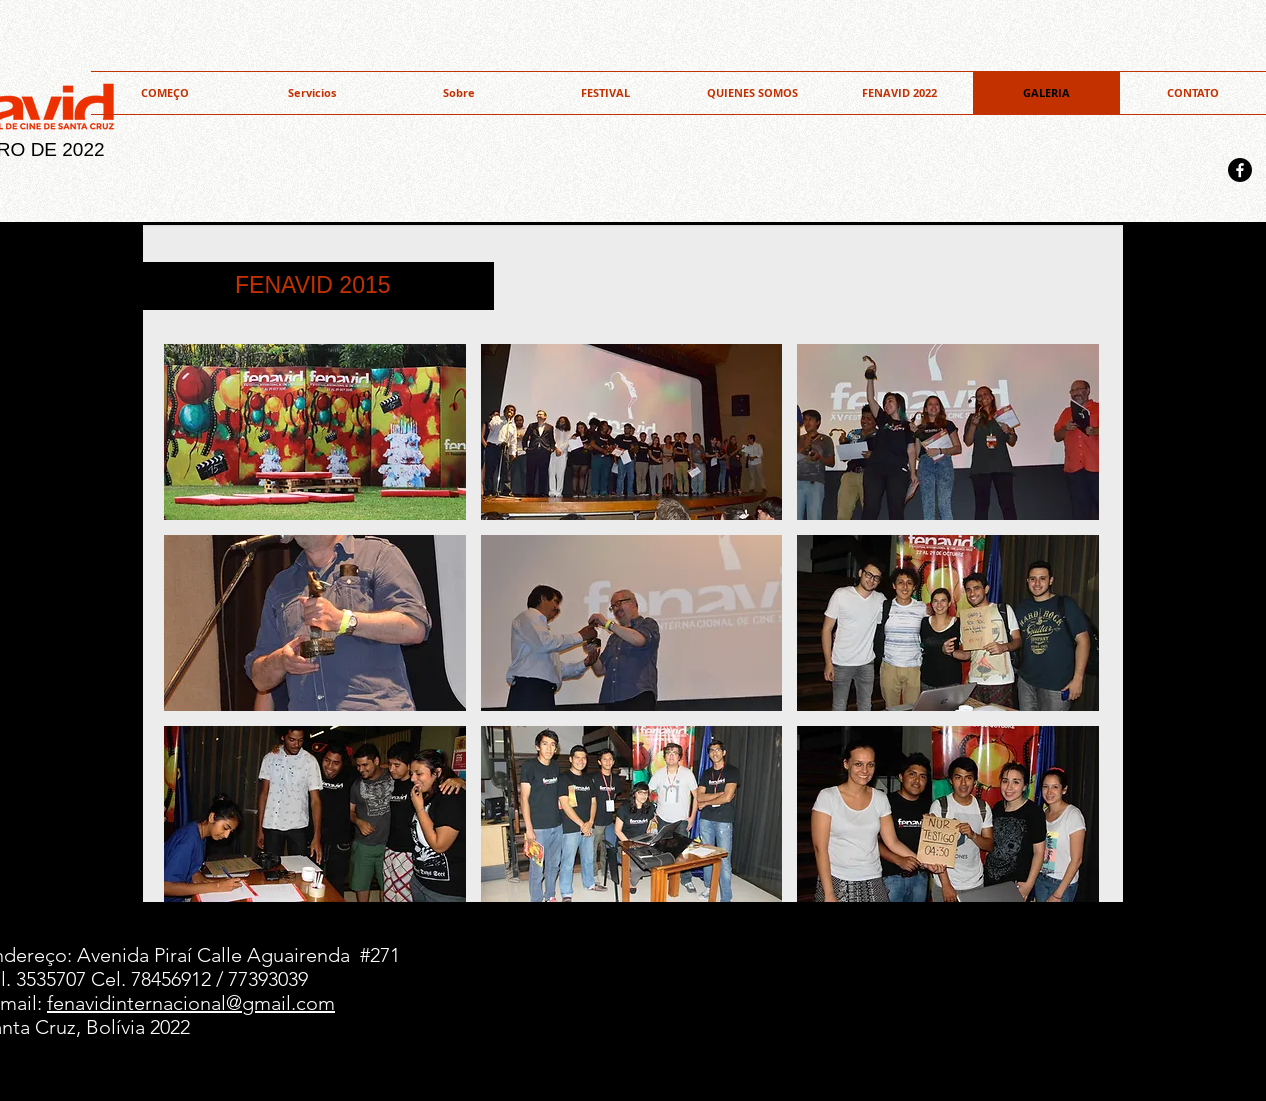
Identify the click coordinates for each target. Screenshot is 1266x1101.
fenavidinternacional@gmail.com (191, 1003)
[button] (752, 93)
